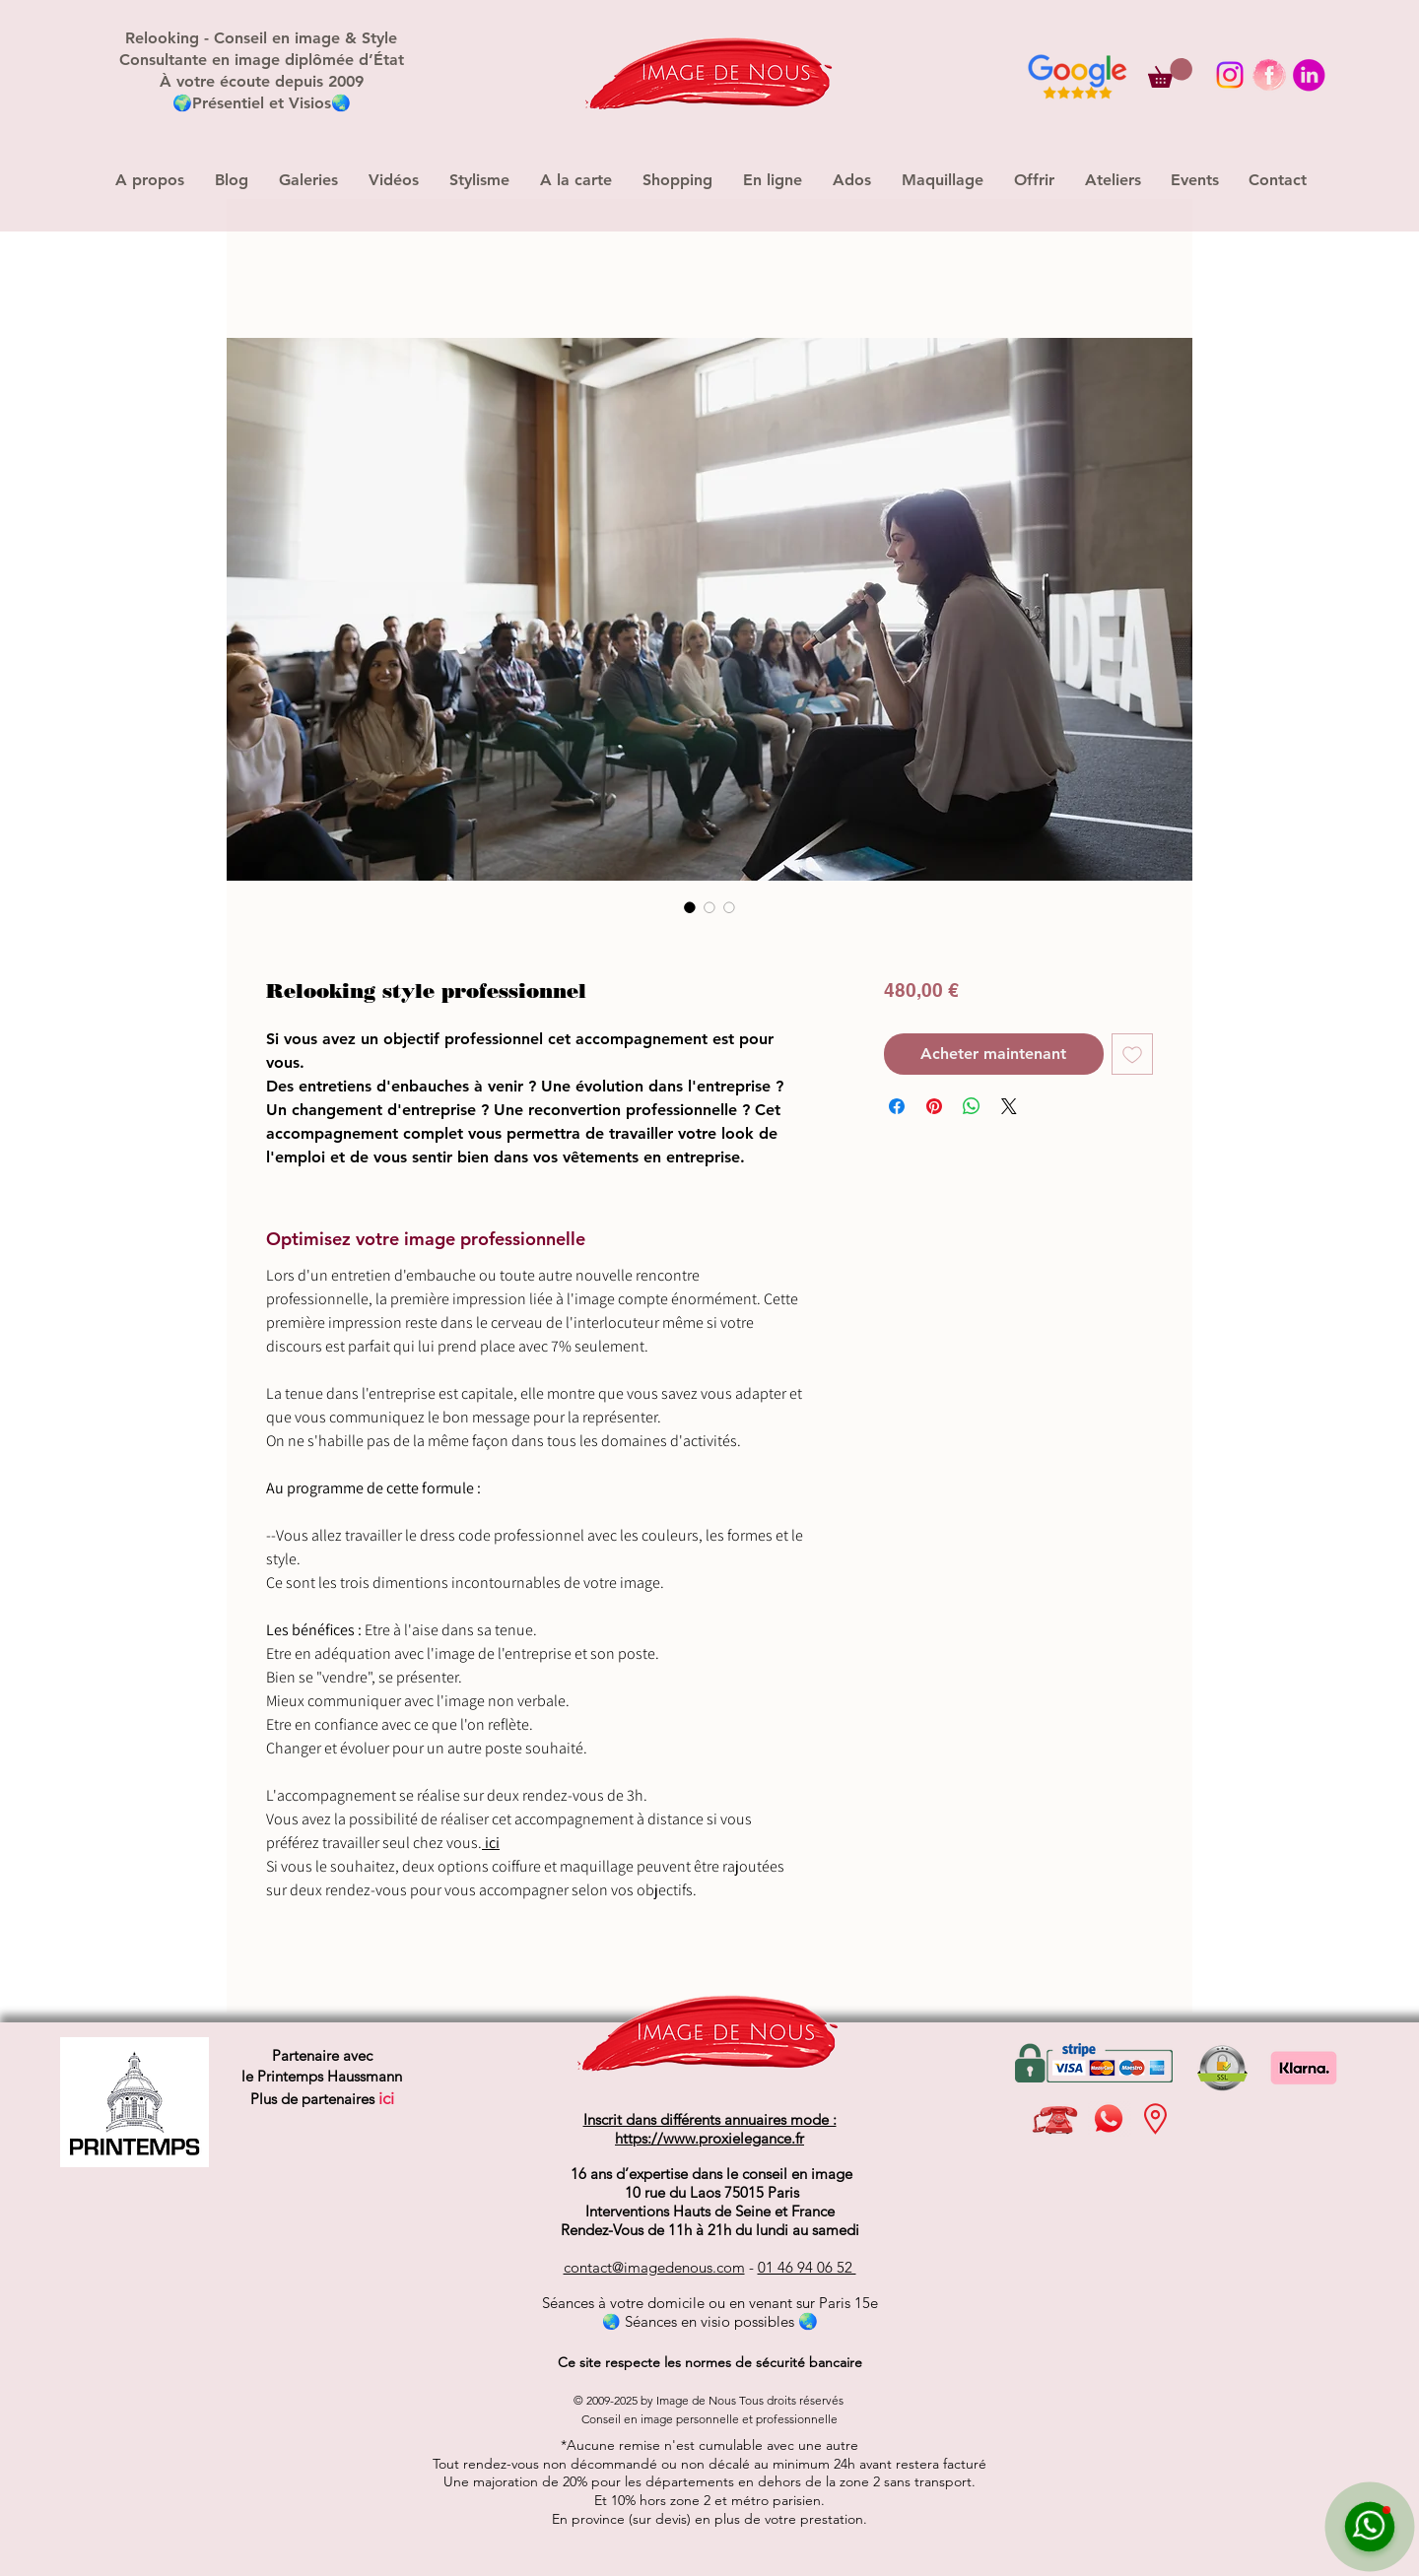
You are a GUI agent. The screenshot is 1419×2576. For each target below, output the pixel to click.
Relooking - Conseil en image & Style (261, 38)
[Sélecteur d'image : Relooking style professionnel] (690, 907)
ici (492, 1842)
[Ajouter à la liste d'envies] (1132, 1054)
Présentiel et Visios (261, 103)
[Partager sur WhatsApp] (971, 1106)
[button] (1170, 73)
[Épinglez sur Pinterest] (934, 1106)
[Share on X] (1009, 1106)
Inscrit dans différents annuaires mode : (710, 2119)
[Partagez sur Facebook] (897, 1106)
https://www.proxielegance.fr (709, 2138)
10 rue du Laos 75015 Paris (710, 2192)
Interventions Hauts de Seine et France (710, 2211)
